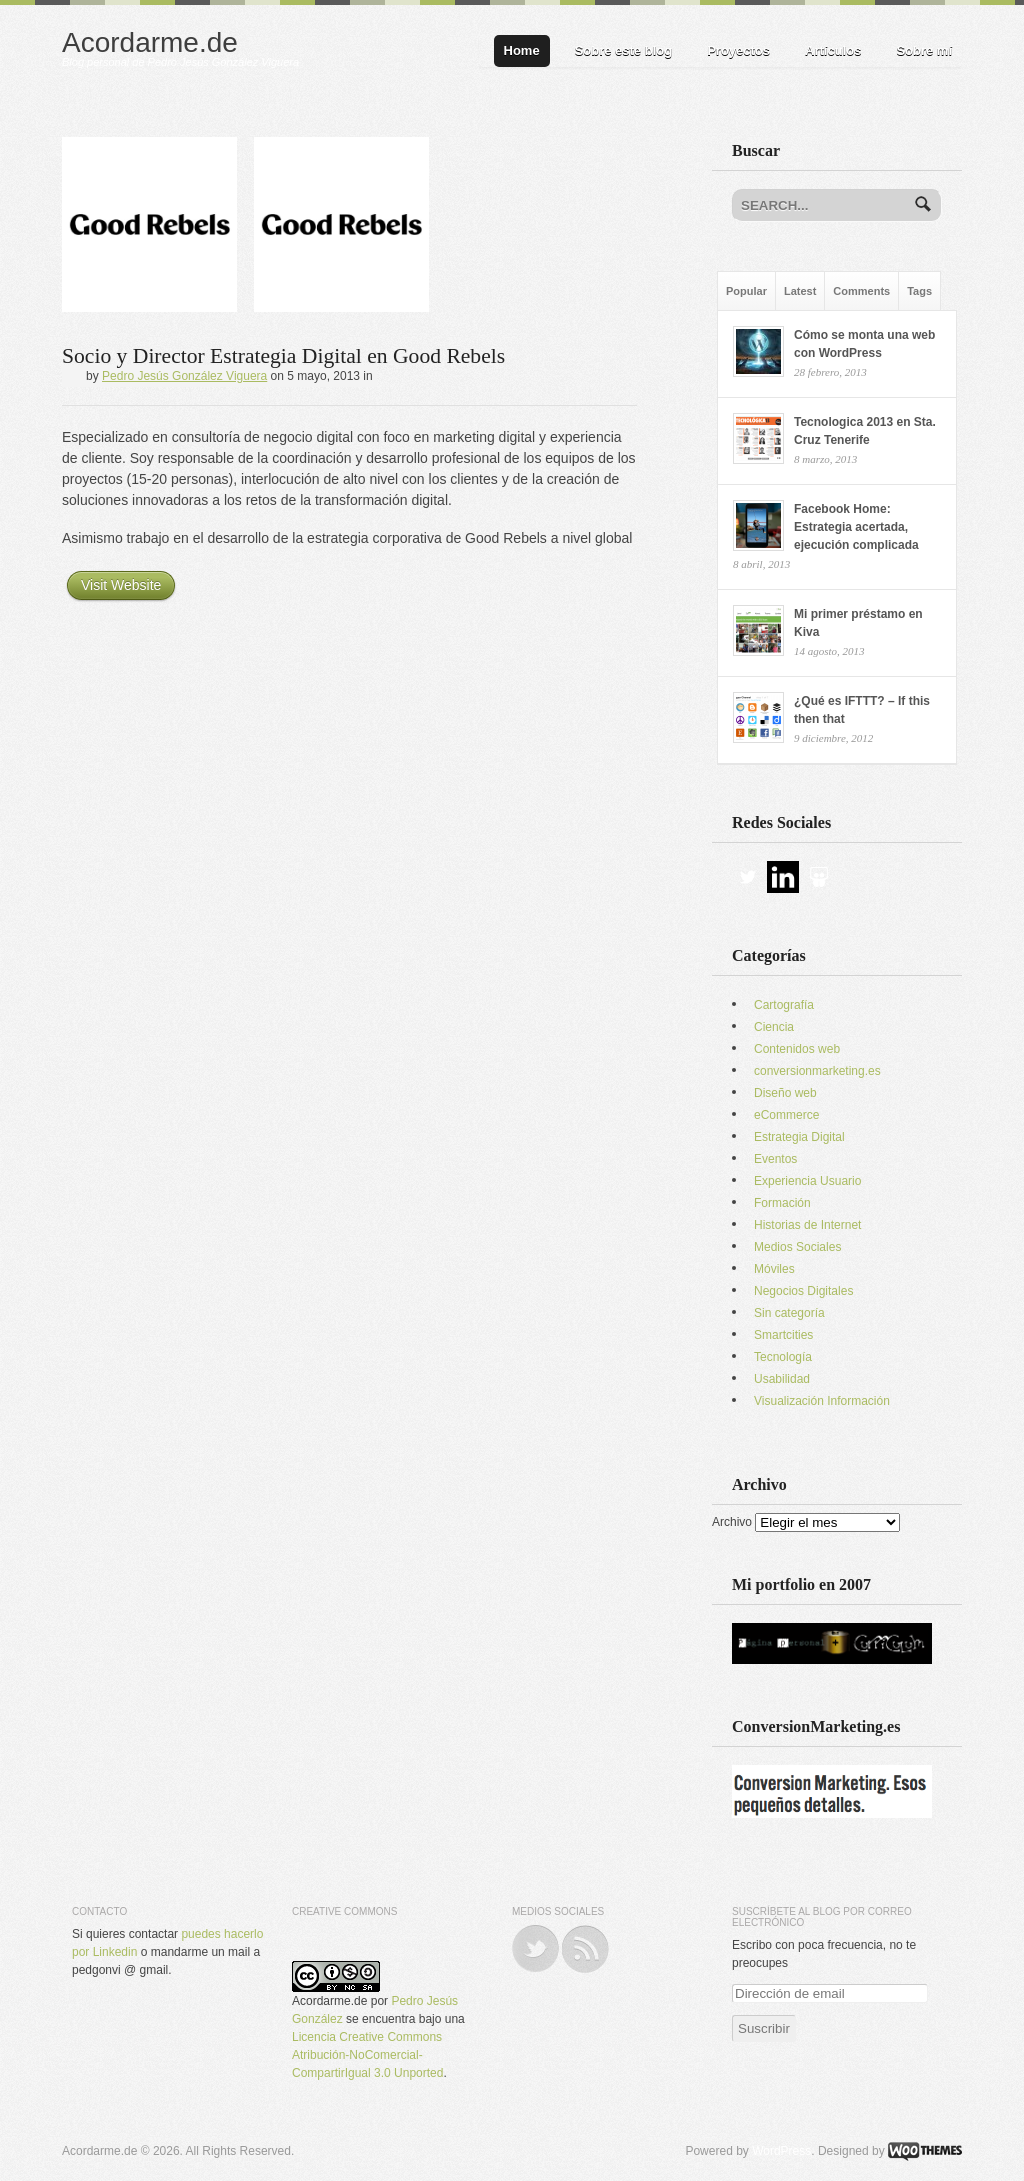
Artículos (833, 50)
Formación (782, 1203)
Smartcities (783, 1335)
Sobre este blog (624, 50)
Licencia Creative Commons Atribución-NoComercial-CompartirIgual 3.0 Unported (367, 2055)
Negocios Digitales (803, 1291)
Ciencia (774, 1027)
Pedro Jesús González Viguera (184, 376)
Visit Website (121, 585)
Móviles (774, 1269)
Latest (800, 291)
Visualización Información (822, 1401)
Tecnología (783, 1357)
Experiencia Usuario (807, 1181)
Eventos (775, 1159)
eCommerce (786, 1115)
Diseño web (785, 1093)
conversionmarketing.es (817, 1071)
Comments (861, 291)
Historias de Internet (807, 1225)
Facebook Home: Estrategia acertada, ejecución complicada (856, 527)
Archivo (732, 1522)
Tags (919, 291)
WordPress (781, 2151)
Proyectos (738, 50)
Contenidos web (797, 1049)
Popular (746, 291)
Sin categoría (789, 1313)
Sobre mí (924, 50)
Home (522, 50)
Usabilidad (782, 1379)
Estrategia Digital (799, 1137)
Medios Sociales (797, 1247)
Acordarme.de (150, 42)
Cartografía (784, 1005)
